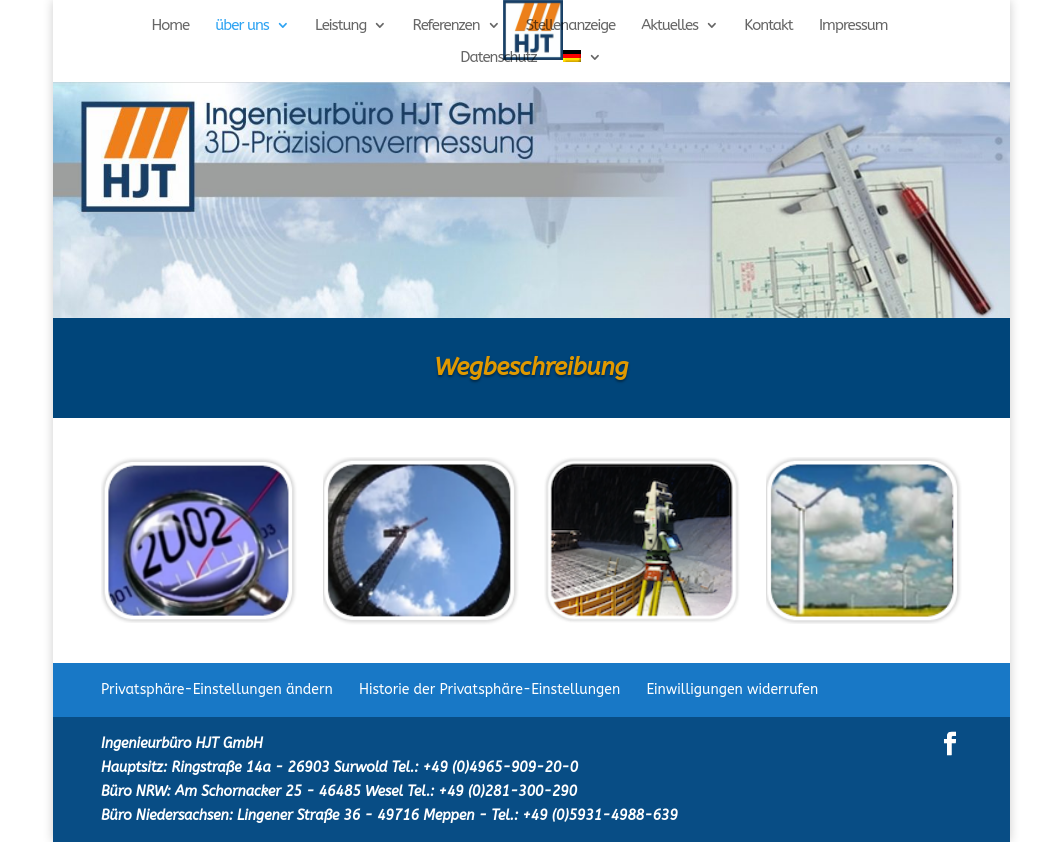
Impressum (853, 26)
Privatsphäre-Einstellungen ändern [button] (217, 689)
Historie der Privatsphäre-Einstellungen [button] (489, 689)
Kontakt (768, 26)
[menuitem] (582, 66)
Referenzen (445, 26)
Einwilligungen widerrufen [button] (732, 689)
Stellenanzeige (570, 26)
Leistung (340, 26)
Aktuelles (669, 26)
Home (170, 26)
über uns (242, 26)
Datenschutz (498, 58)
